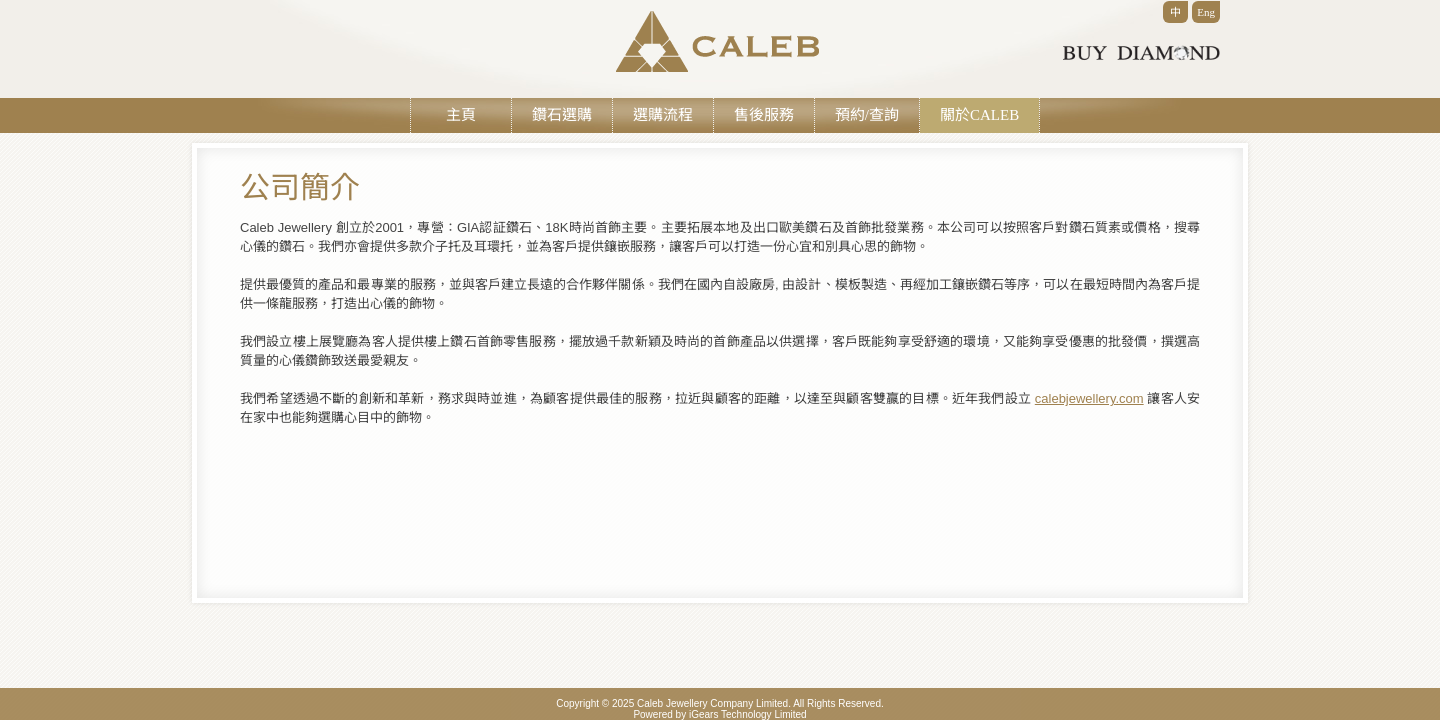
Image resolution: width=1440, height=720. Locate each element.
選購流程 (663, 115)
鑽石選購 (562, 115)
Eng (1206, 12)
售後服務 (764, 115)
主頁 (461, 115)
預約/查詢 (867, 115)
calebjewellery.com (1089, 398)
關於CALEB (979, 115)
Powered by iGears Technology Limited (719, 714)
